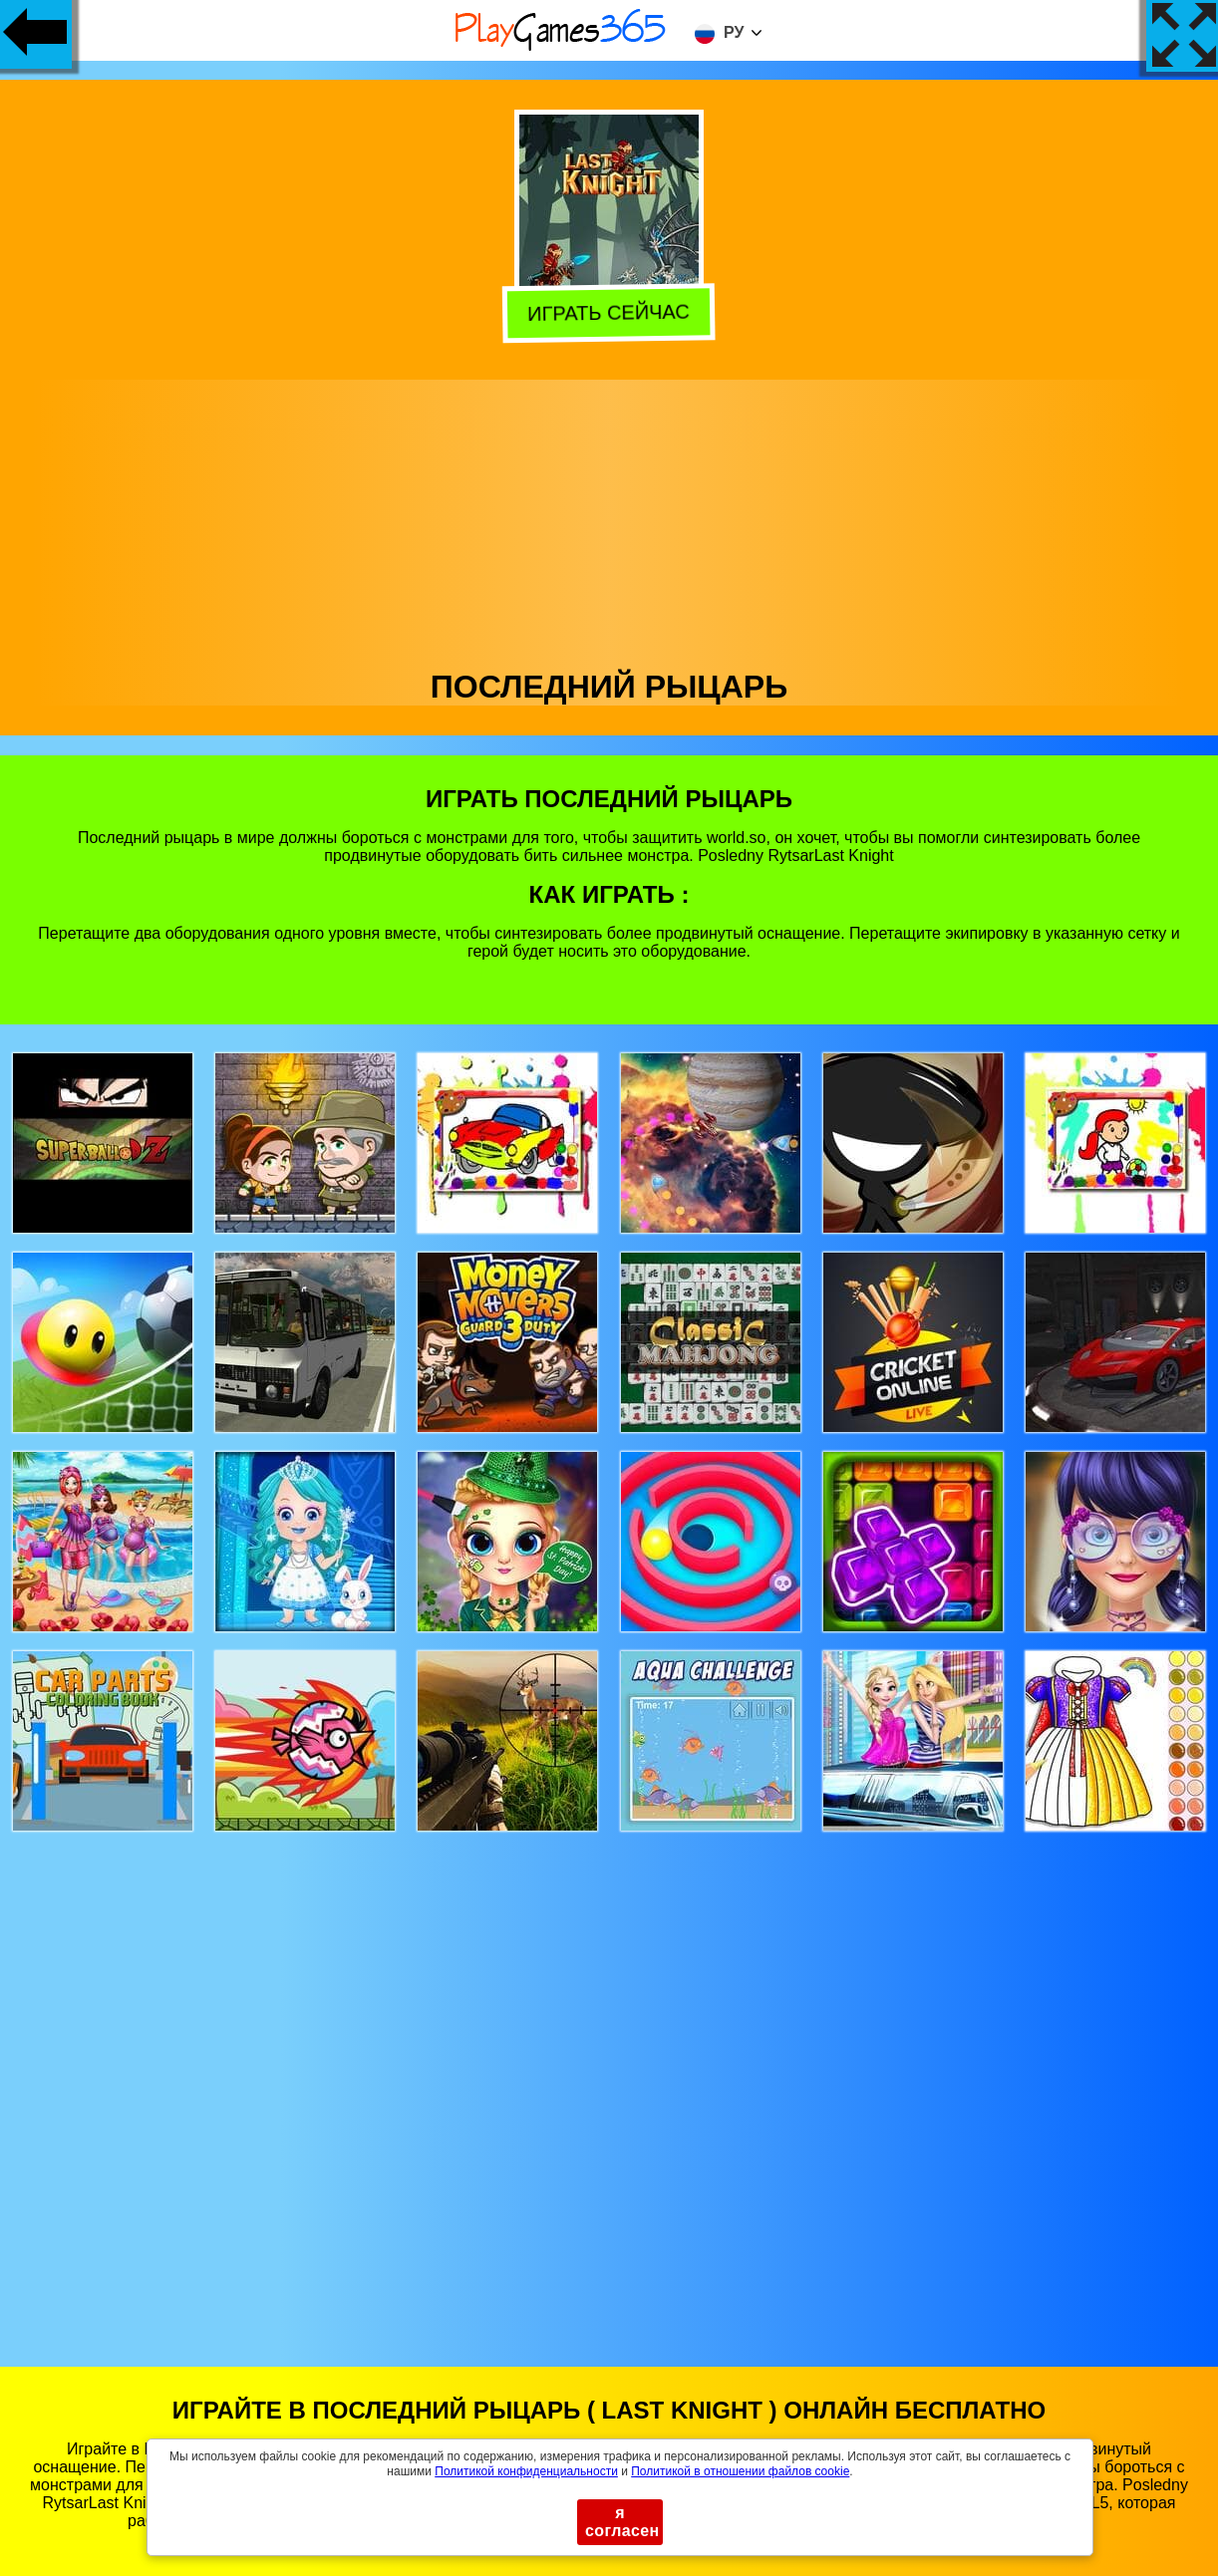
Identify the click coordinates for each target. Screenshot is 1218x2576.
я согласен (622, 2521)
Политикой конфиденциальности (526, 2471)
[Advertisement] (609, 519)
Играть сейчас (609, 312)
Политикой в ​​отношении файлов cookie (740, 2471)
